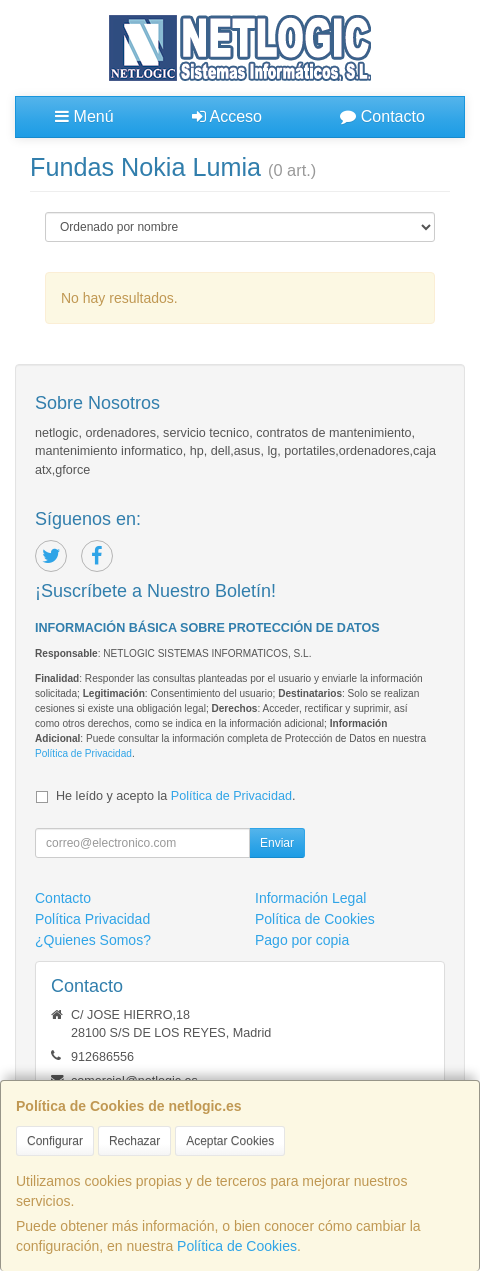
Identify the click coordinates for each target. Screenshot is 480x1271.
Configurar (55, 1141)
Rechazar (134, 1141)
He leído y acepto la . (175, 796)
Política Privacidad (92, 919)
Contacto (382, 116)
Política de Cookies (237, 1246)
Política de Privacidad (83, 753)
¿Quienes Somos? (93, 940)
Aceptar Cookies (230, 1141)
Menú (84, 116)
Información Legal (310, 898)
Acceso (227, 116)
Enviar (277, 843)
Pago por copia (302, 940)
